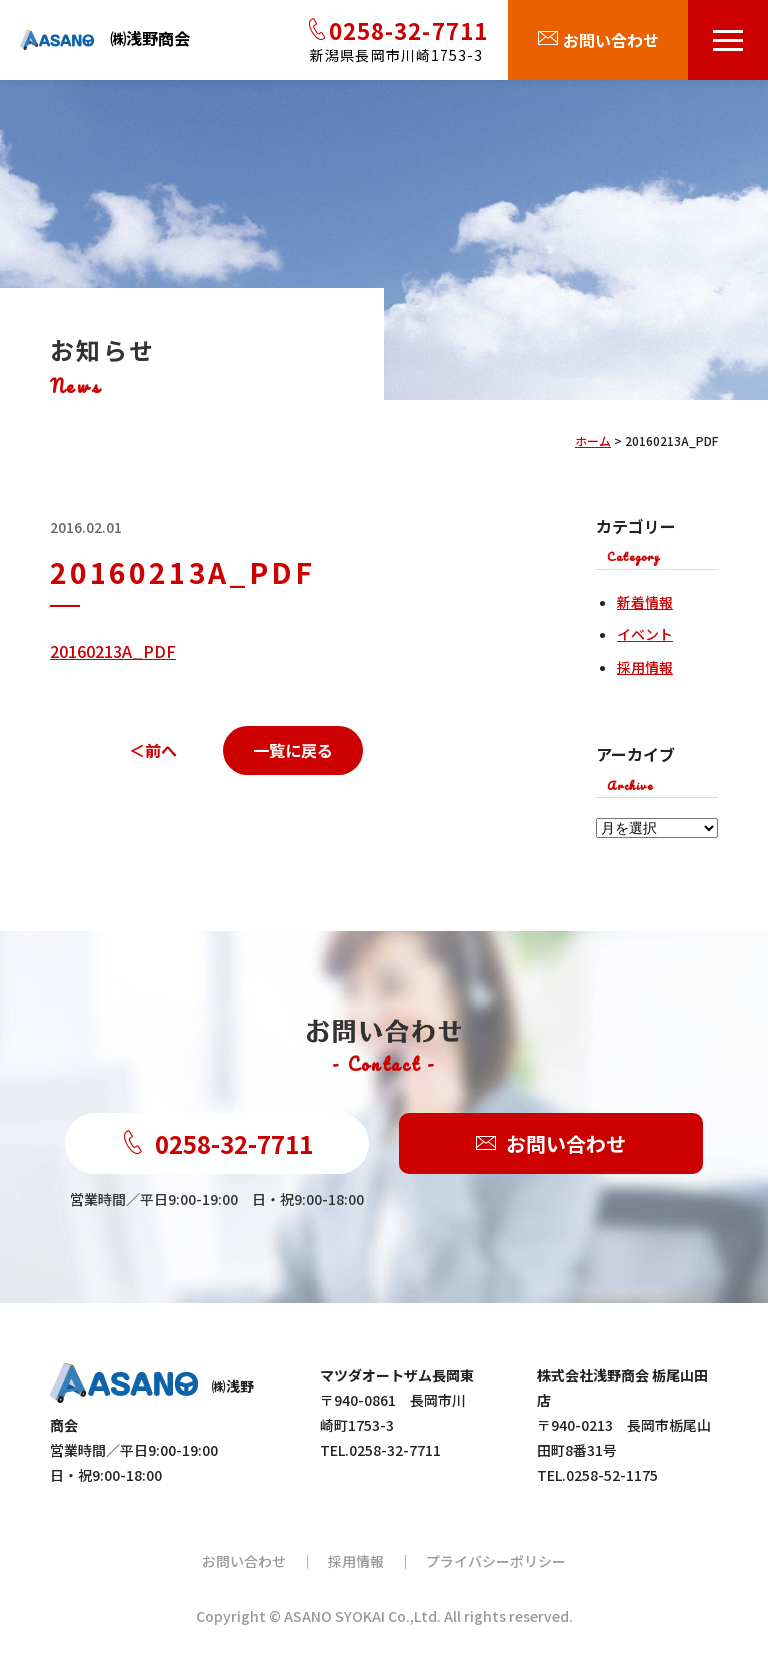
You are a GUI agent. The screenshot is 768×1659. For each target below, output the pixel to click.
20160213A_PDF (113, 651)
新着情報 (645, 602)
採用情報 (645, 667)
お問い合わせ (551, 1143)
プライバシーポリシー (496, 1561)
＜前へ (153, 750)
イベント (645, 634)
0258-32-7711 (217, 1143)
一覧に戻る (293, 750)
